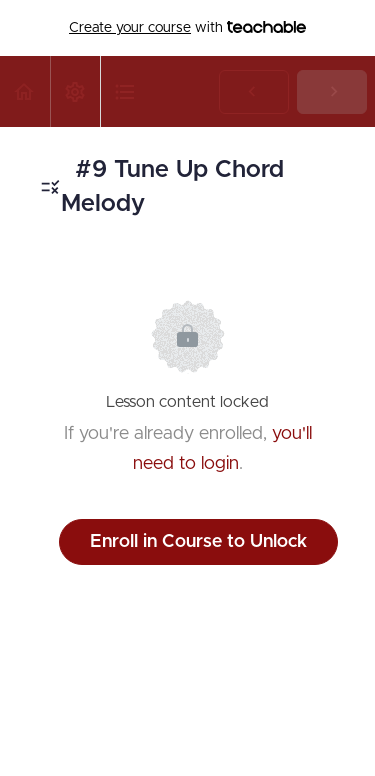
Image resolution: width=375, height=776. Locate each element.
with (187, 28)
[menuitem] (75, 91)
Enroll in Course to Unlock (198, 542)
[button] (25, 91)
